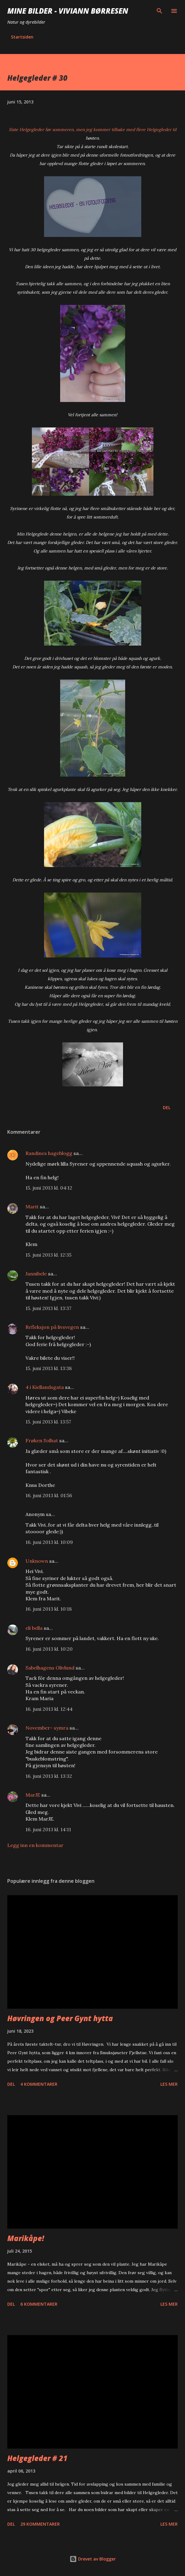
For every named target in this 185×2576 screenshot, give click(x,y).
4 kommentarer (38, 2084)
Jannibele (36, 1274)
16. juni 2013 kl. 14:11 (48, 1829)
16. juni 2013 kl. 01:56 (49, 1495)
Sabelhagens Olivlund (50, 1668)
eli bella (34, 1628)
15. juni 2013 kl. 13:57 (48, 1422)
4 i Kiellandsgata (45, 1387)
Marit (32, 1207)
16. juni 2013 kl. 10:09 (49, 1542)
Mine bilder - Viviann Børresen (67, 11)
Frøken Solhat (42, 1440)
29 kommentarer (40, 2524)
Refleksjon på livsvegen (52, 1327)
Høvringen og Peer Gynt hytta (60, 2018)
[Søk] (159, 11)
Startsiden (22, 37)
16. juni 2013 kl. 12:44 (49, 1709)
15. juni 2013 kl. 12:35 (48, 1255)
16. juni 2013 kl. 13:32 (49, 1776)
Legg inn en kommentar (35, 1845)
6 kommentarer (38, 2304)
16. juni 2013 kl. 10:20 (49, 1649)
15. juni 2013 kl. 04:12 (49, 1188)
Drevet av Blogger (93, 2559)
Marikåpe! (25, 2238)
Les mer (169, 2084)
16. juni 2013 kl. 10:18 (49, 1609)
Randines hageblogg (49, 1153)
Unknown (37, 1561)
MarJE (33, 1795)
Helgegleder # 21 (37, 2458)
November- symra (47, 1728)
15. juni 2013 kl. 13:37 (48, 1308)
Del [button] (166, 1107)
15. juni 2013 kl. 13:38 (49, 1368)
